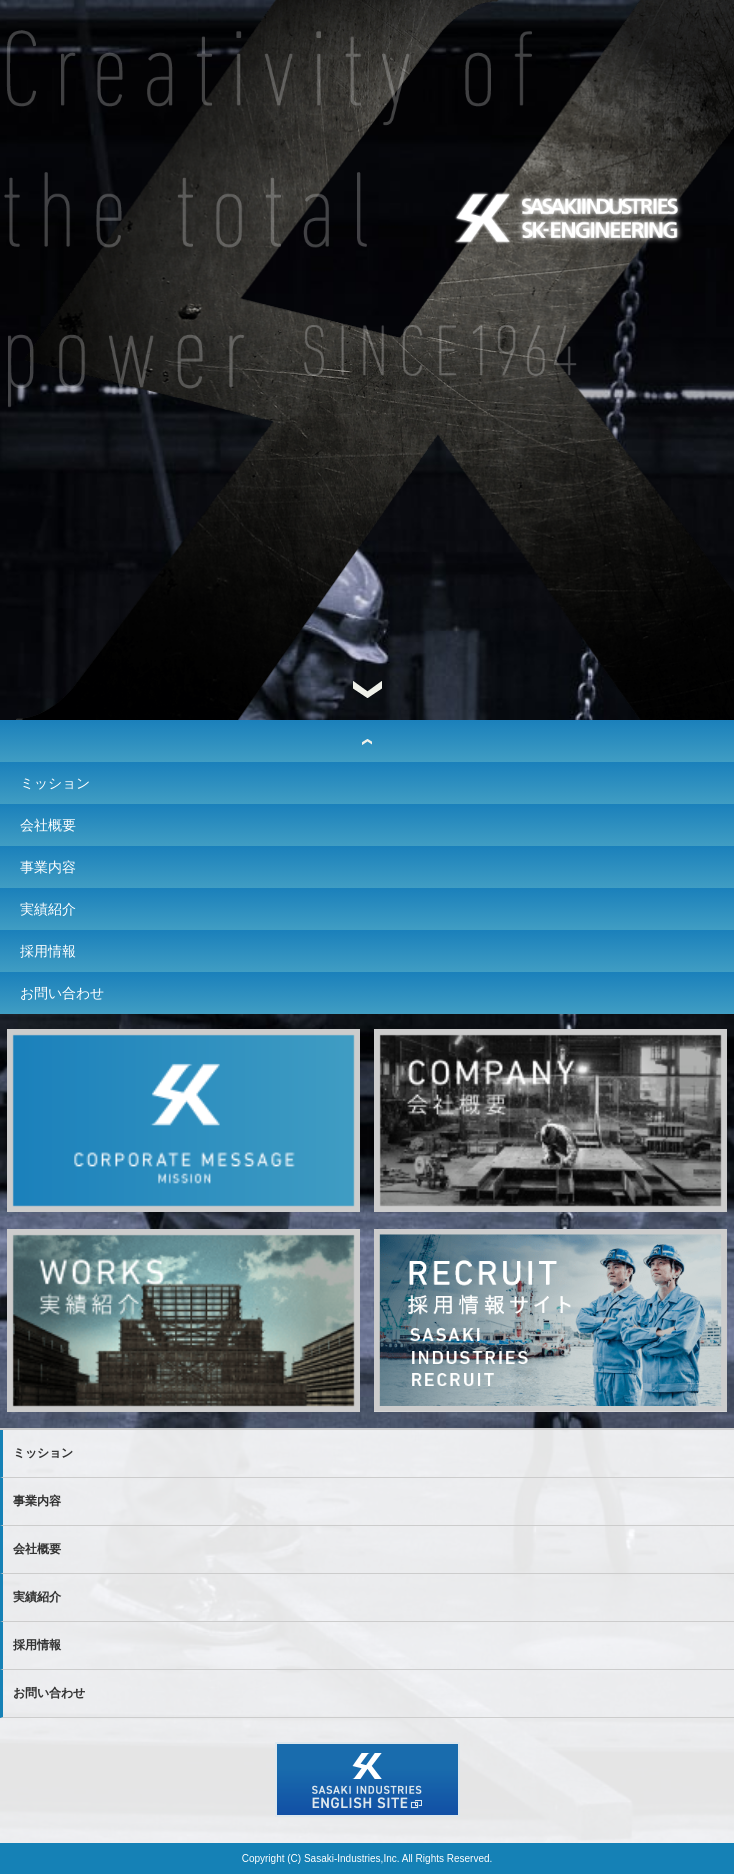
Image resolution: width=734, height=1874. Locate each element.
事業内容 (48, 867)
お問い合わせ (62, 993)
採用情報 (48, 951)
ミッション (55, 783)
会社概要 (48, 825)
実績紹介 (48, 909)
